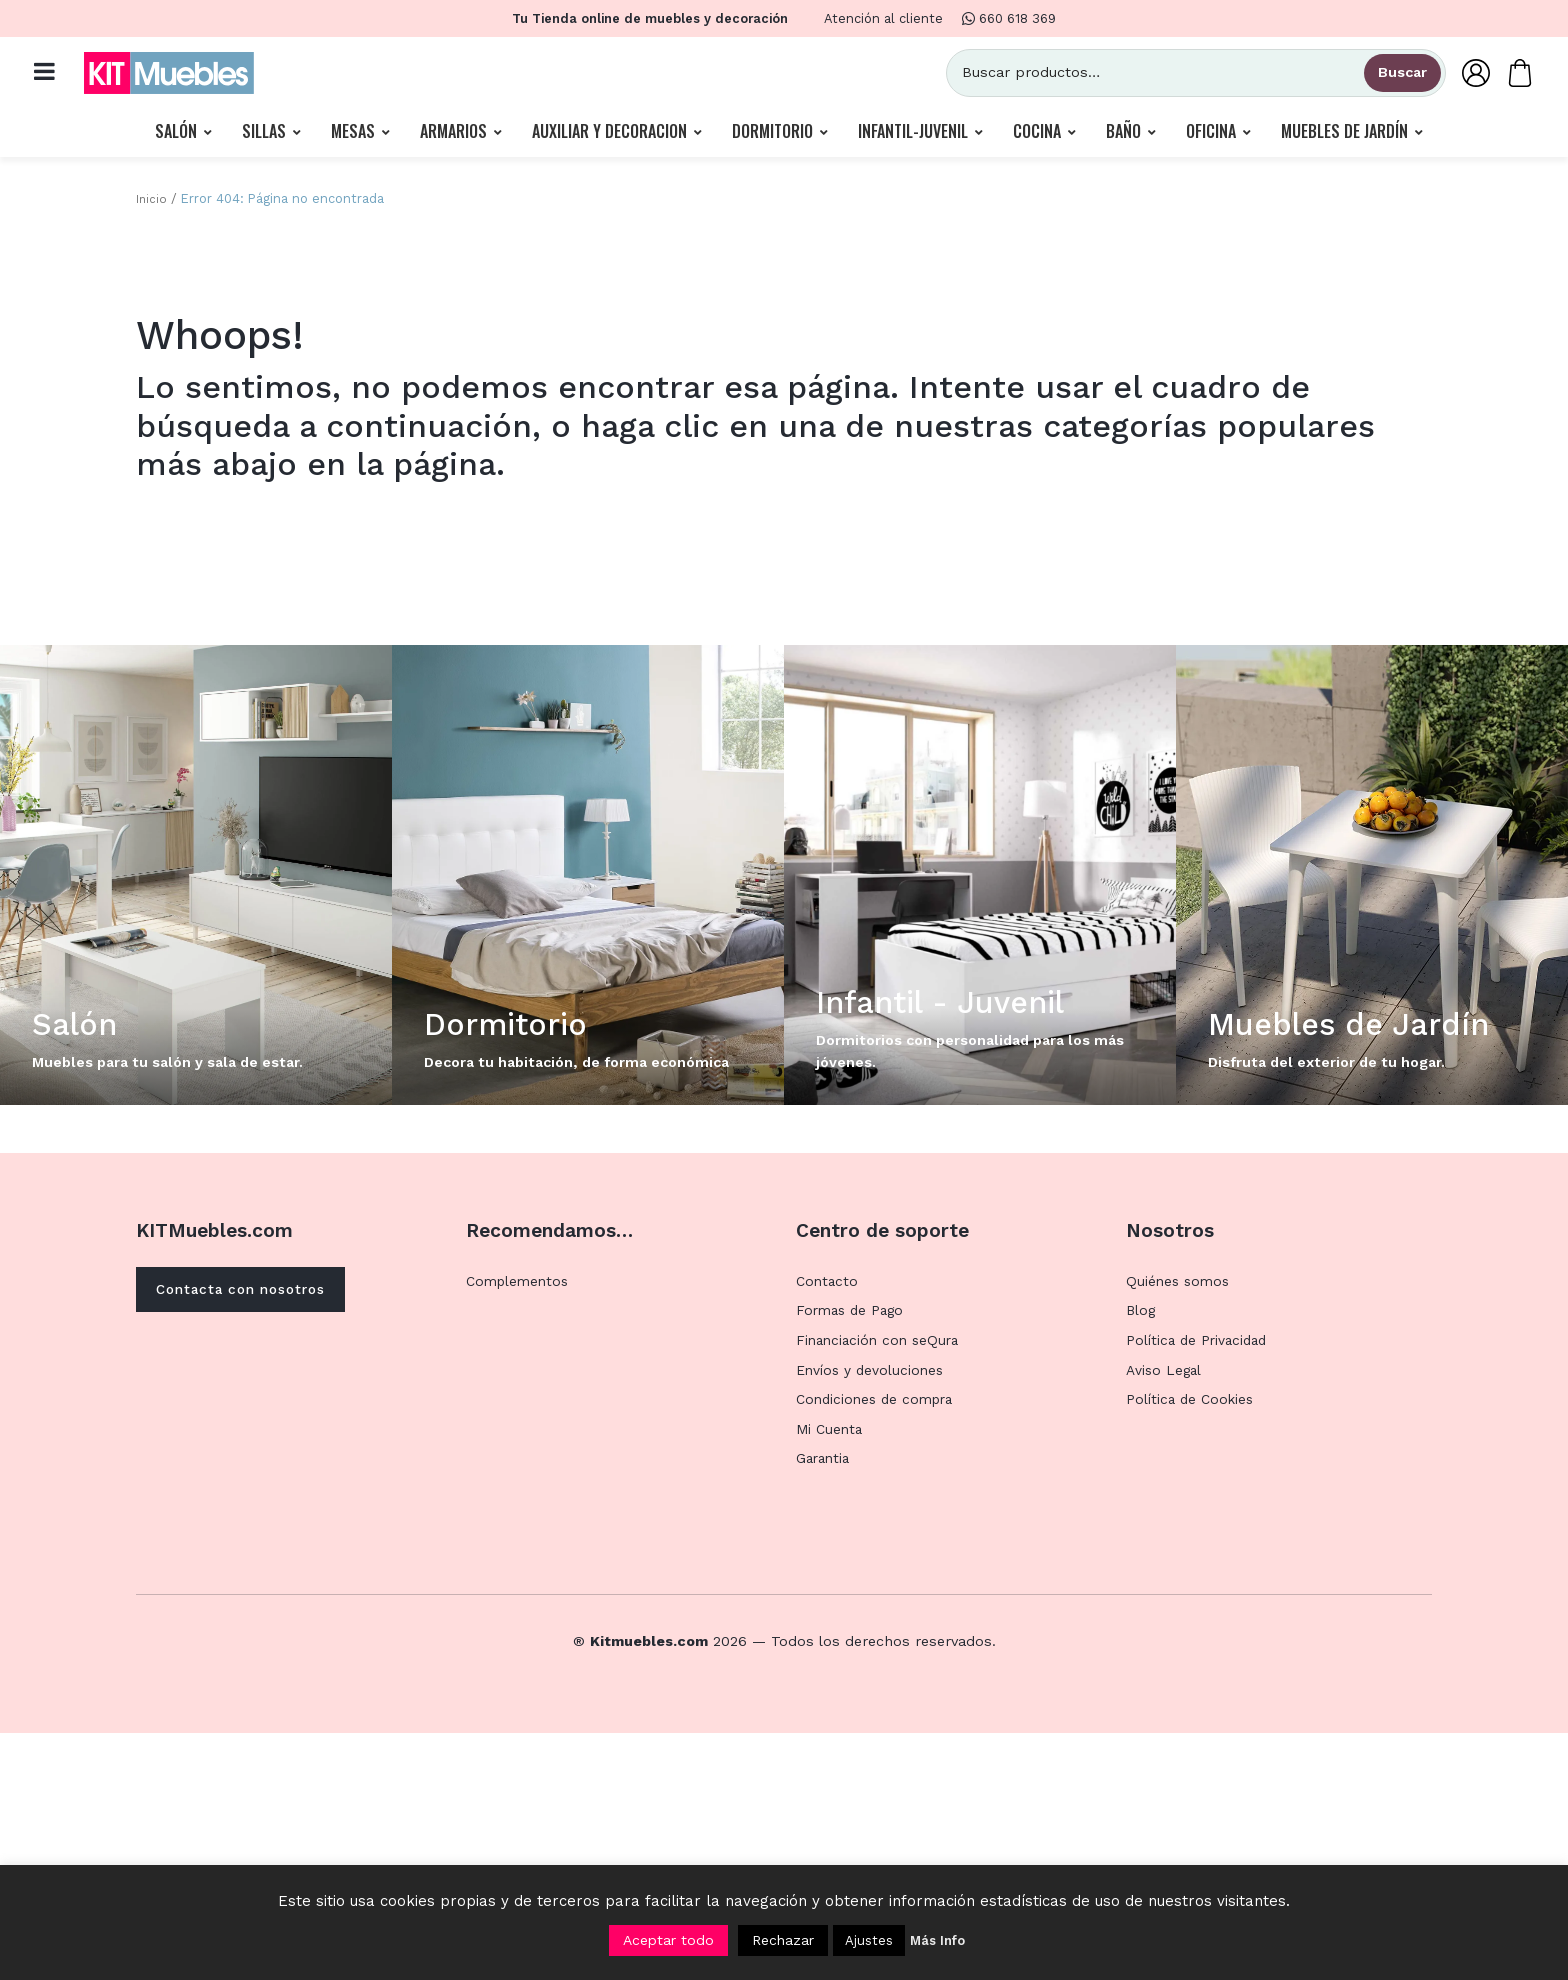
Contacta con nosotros (251, 1538)
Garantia (825, 1706)
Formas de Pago (853, 1558)
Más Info (937, 1940)
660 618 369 (1009, 18)
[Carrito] (1506, 76)
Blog (1141, 1558)
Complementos (520, 1528)
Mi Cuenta (831, 1676)
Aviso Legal (1165, 1617)
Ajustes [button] (869, 1940)
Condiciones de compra (879, 1647)
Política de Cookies (1193, 1647)
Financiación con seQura (881, 1587)
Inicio (152, 206)
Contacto (828, 1528)
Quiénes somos (1180, 1528)
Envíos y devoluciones (872, 1617)
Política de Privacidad (1200, 1587)
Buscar (1388, 76)
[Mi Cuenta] (1462, 76)
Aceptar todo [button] (668, 1940)
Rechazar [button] (783, 1940)
